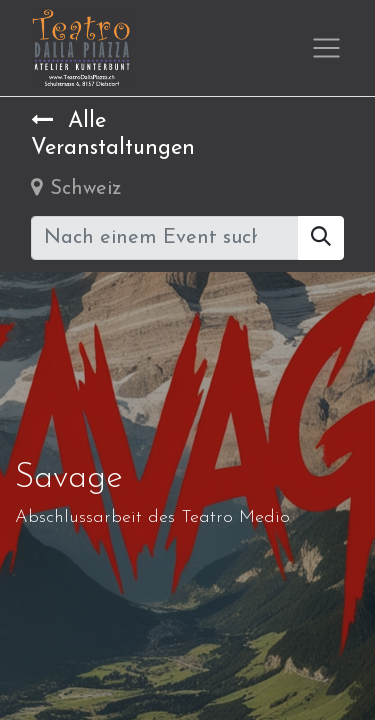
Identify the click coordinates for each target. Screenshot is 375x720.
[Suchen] (321, 238)
